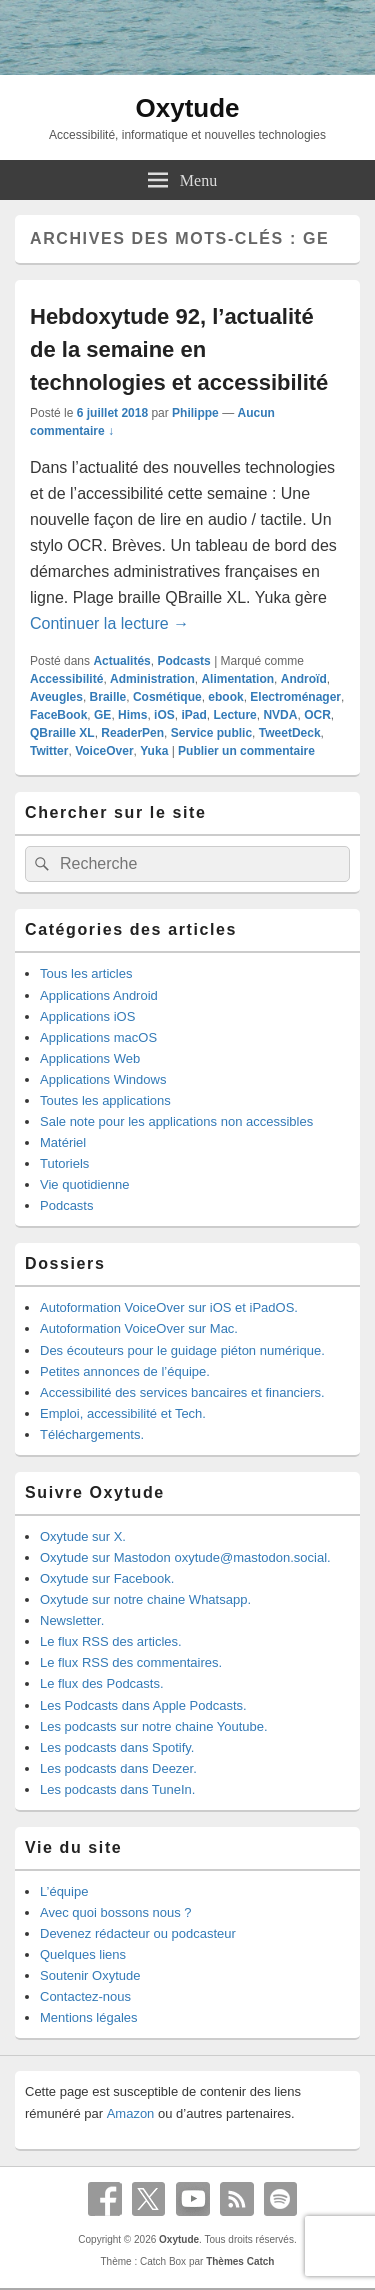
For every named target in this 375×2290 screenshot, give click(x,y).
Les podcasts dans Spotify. (117, 1747)
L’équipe (64, 1891)
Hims (132, 715)
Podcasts (183, 661)
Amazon (131, 2113)
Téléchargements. (92, 1434)
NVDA (280, 715)
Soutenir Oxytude (90, 1975)
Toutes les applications (105, 1100)
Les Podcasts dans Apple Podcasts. (143, 1705)
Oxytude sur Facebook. (107, 1578)
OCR (317, 715)
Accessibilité (66, 679)
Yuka (154, 751)
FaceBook (58, 715)
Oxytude (187, 108)
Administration (152, 679)
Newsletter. (72, 1620)
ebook (225, 697)
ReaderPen (132, 733)
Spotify (281, 2199)
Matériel (63, 1142)
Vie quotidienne (84, 1184)
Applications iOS (87, 1016)
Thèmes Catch (240, 2261)
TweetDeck (290, 733)
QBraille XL (62, 733)
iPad (193, 715)
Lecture (234, 715)
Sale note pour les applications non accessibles (176, 1121)
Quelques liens (83, 1954)
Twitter (49, 751)
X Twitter (149, 2199)
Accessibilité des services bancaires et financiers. (182, 1392)
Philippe (195, 413)
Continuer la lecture (109, 623)
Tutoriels (64, 1163)
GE (102, 715)
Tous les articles (86, 973)
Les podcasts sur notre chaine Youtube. (154, 1726)
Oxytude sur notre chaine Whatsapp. (145, 1599)
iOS (164, 715)
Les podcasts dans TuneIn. (117, 1789)
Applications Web (90, 1058)
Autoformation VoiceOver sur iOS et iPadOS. (169, 1307)
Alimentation (237, 679)
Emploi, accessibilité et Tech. (123, 1413)
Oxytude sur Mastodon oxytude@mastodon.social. (185, 1557)
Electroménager (295, 697)
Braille (108, 697)
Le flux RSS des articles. (111, 1641)
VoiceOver (104, 751)
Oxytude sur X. (83, 1536)
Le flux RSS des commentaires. (131, 1662)
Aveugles (56, 697)
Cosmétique (167, 697)
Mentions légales (89, 2017)
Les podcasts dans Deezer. (118, 1768)
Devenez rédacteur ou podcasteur (138, 1933)
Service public (211, 733)
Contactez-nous (85, 1996)
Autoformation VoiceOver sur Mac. (139, 1328)
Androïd (304, 679)
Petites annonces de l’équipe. (125, 1371)
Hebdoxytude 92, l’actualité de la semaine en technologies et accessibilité (179, 349)
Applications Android (99, 995)
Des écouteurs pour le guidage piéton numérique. (182, 1350)
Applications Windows (103, 1079)
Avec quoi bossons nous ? (116, 1912)
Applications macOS (98, 1037)
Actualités (121, 661)
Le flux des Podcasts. (102, 1683)
